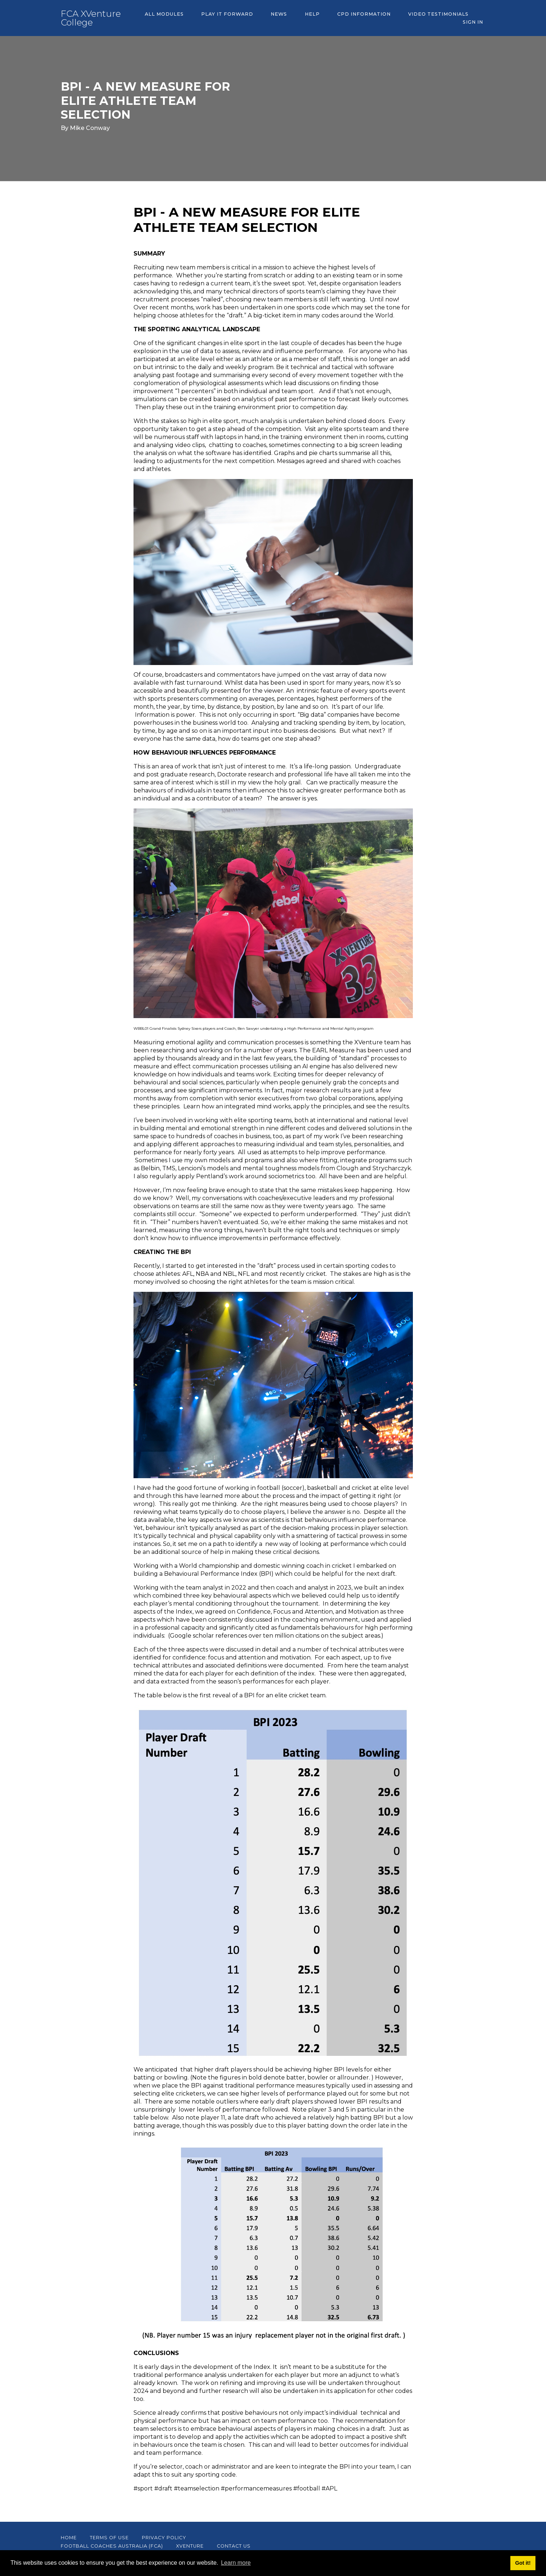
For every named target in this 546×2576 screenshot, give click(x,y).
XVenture (190, 2546)
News (268, 18)
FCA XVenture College (91, 18)
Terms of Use (109, 2537)
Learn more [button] (236, 2563)
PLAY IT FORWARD (221, 18)
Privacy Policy (164, 2537)
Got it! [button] (522, 2563)
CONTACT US (234, 2546)
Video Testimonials (414, 18)
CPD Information (344, 18)
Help (296, 18)
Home (69, 2537)
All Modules (162, 18)
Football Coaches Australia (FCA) (112, 2546)
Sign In (475, 17)
